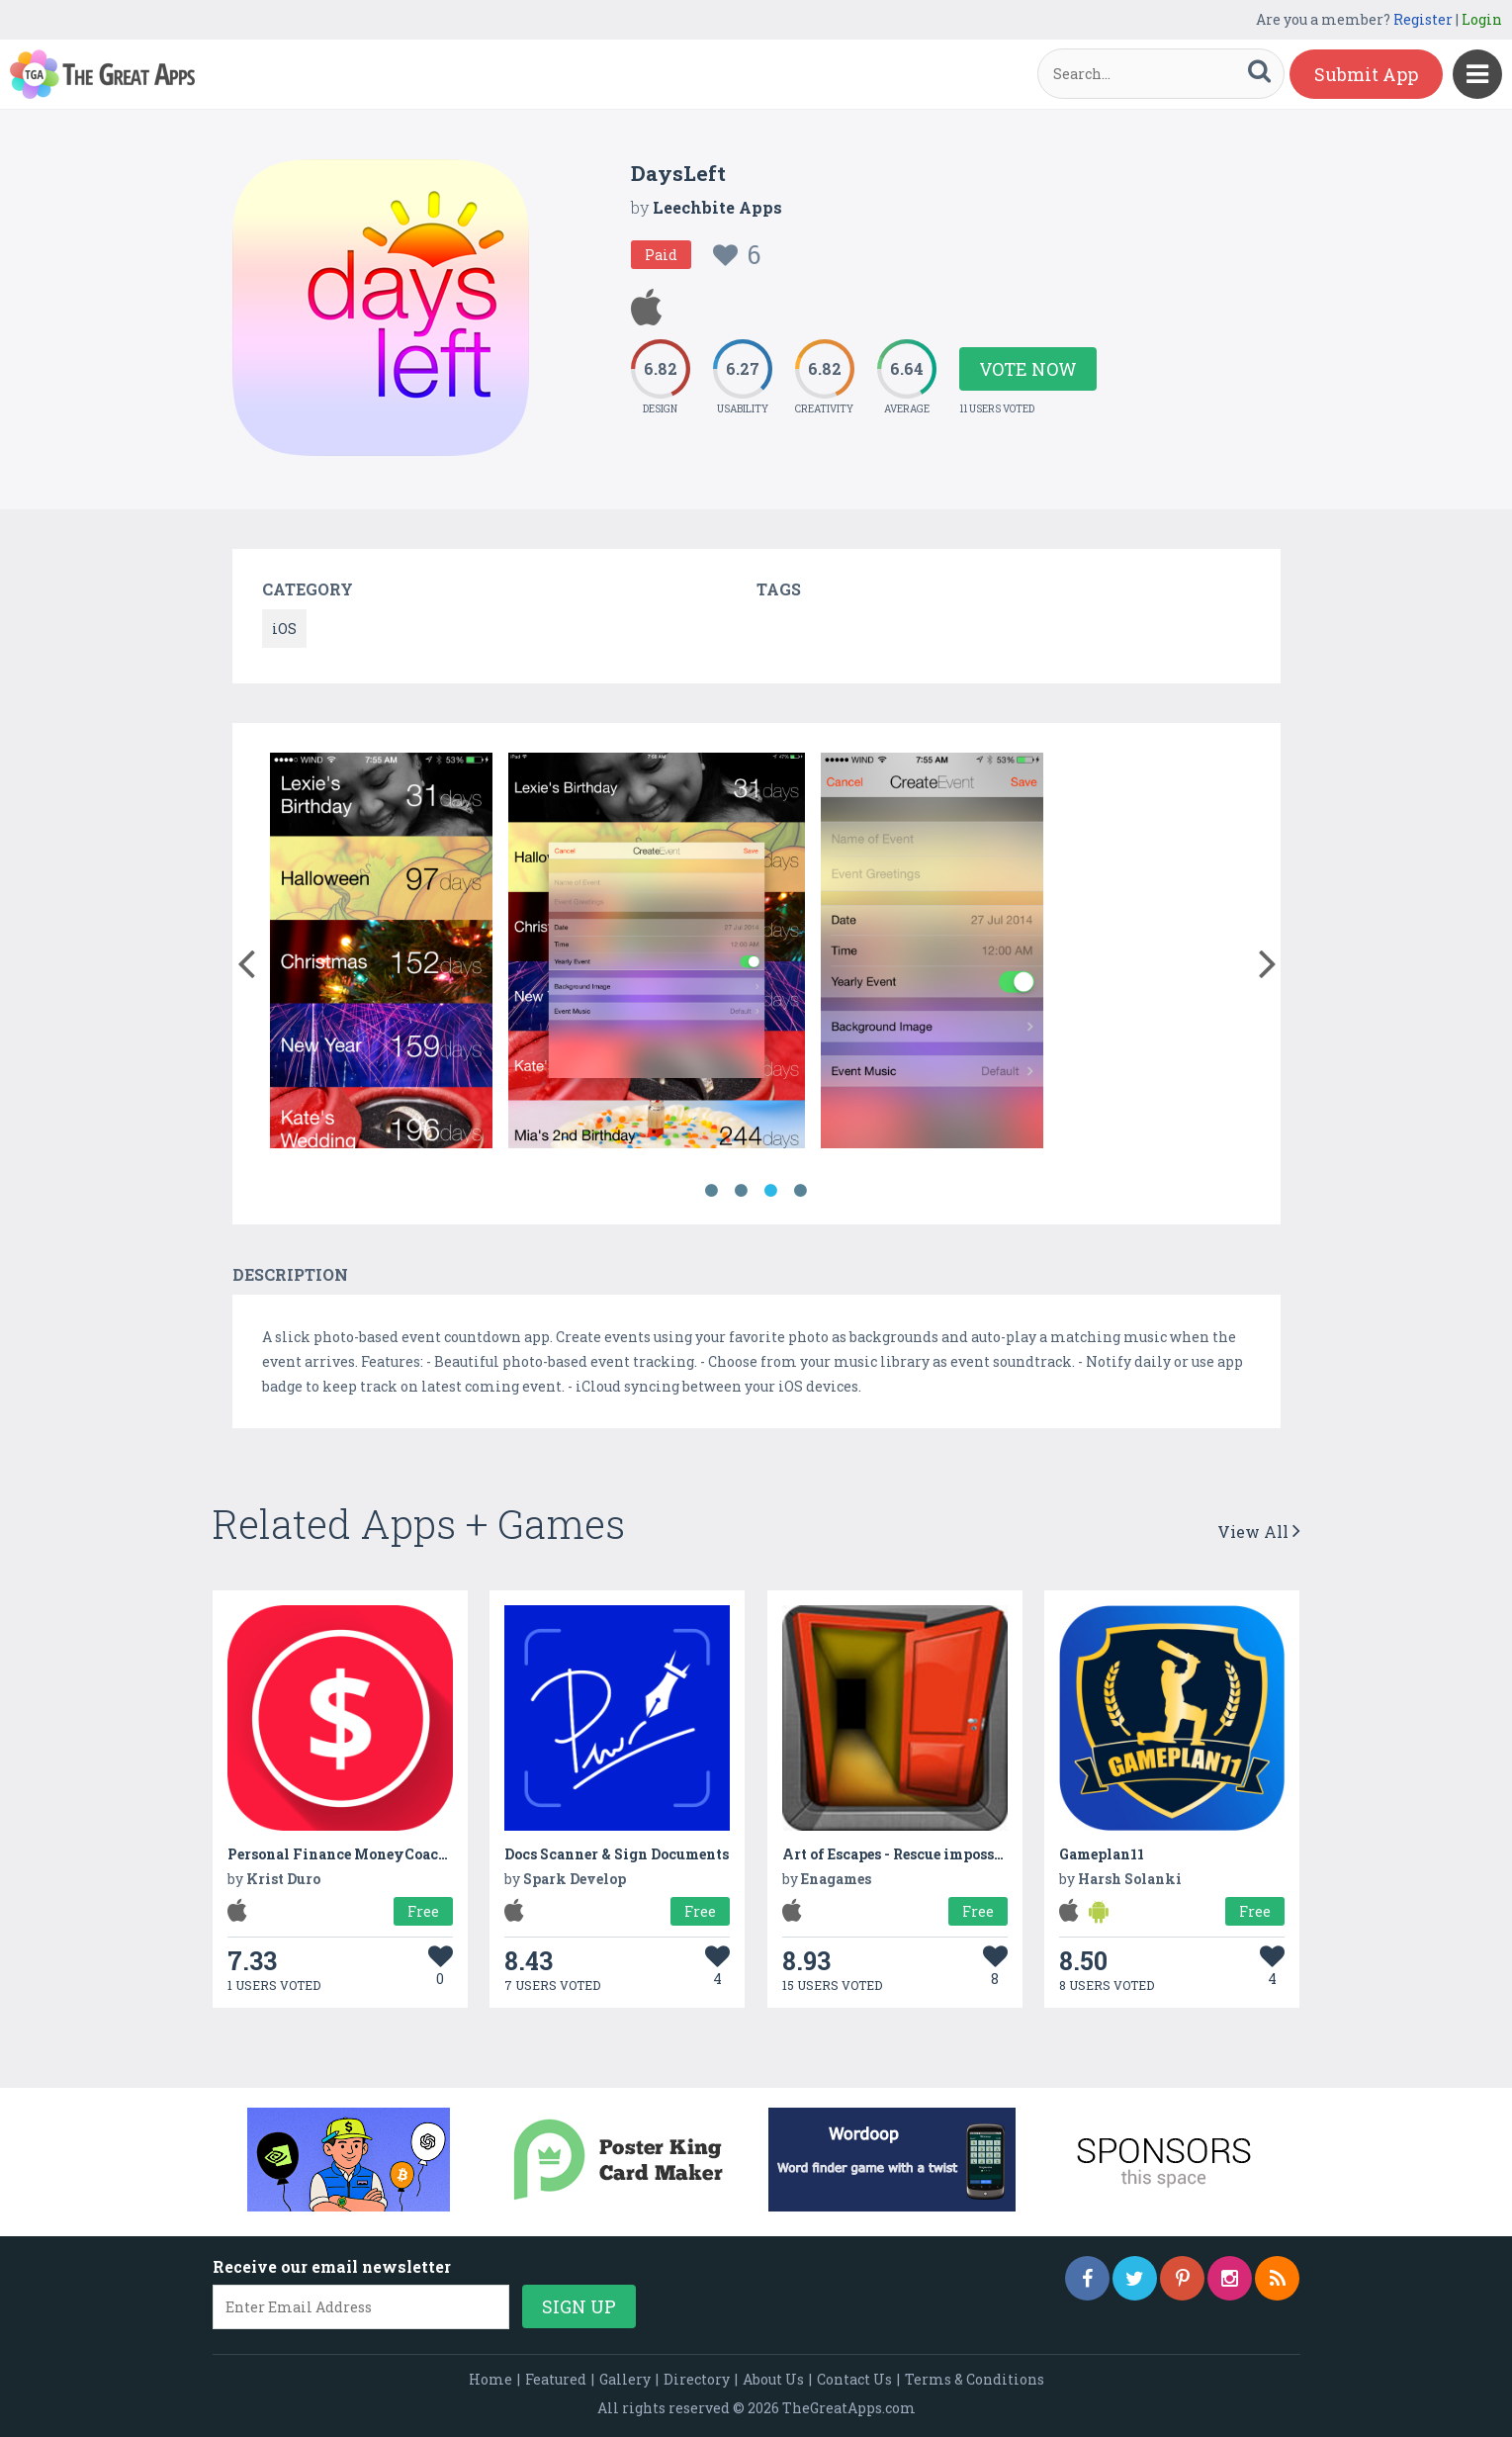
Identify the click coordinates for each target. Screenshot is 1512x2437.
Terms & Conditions (974, 2379)
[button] (246, 959)
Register (1423, 19)
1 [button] (712, 1191)
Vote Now (1028, 369)
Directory (697, 2379)
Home (490, 2379)
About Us (773, 2379)
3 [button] (771, 1191)
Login (1482, 19)
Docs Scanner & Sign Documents (616, 1854)
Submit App (1366, 74)
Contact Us (854, 2379)
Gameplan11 (1101, 1854)
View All (1258, 1531)
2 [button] (742, 1191)
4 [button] (801, 1191)
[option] (381, 954)
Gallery (625, 2379)
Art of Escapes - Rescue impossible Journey (933, 1854)
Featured (555, 2379)
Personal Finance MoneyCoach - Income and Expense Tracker (445, 1854)
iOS (284, 628)
